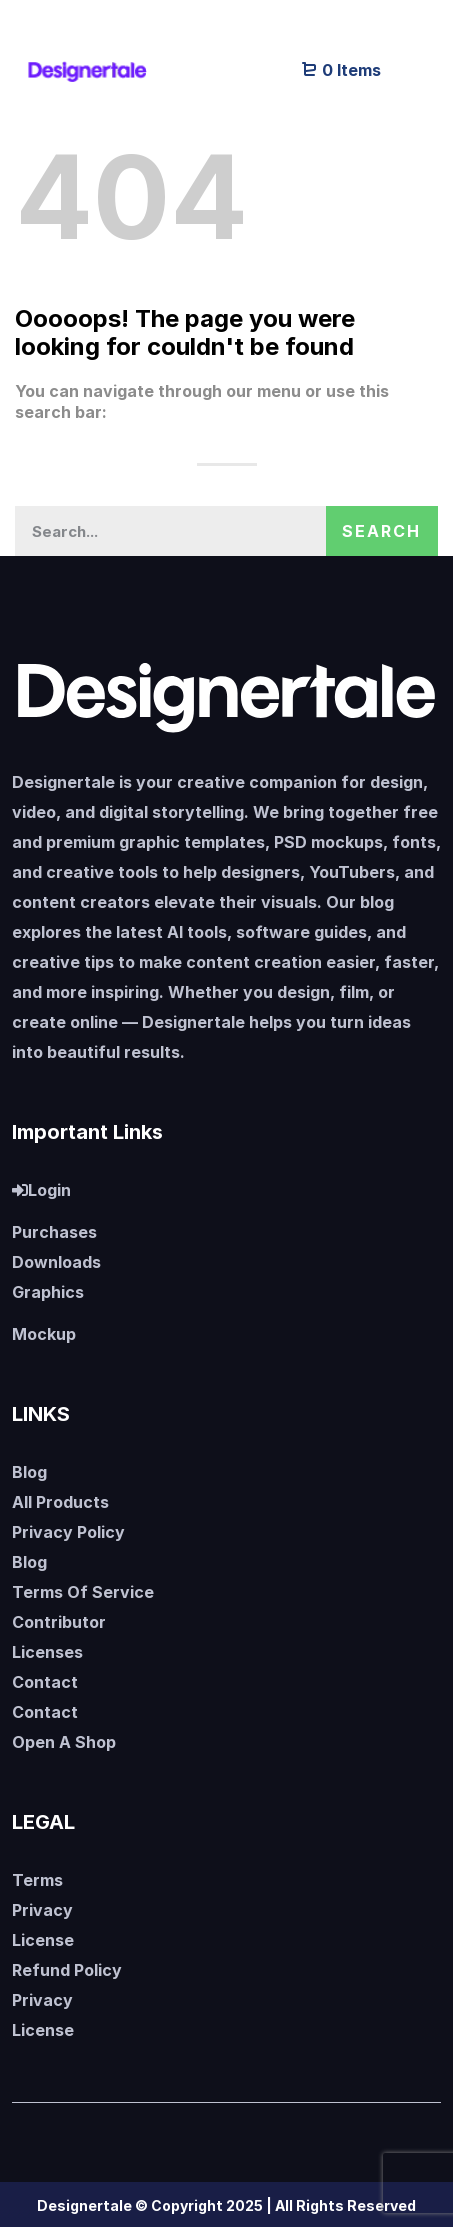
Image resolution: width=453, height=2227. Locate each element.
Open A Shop (64, 1742)
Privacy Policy (68, 1532)
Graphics (48, 1292)
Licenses (47, 1652)
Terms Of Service (83, 1592)
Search (381, 531)
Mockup (44, 1334)
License (43, 1940)
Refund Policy (67, 1970)
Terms (37, 1880)
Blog (29, 1472)
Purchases (54, 1232)
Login (41, 1190)
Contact (45, 1682)
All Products (60, 1502)
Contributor (59, 1622)
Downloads (56, 1262)
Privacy (42, 1910)
